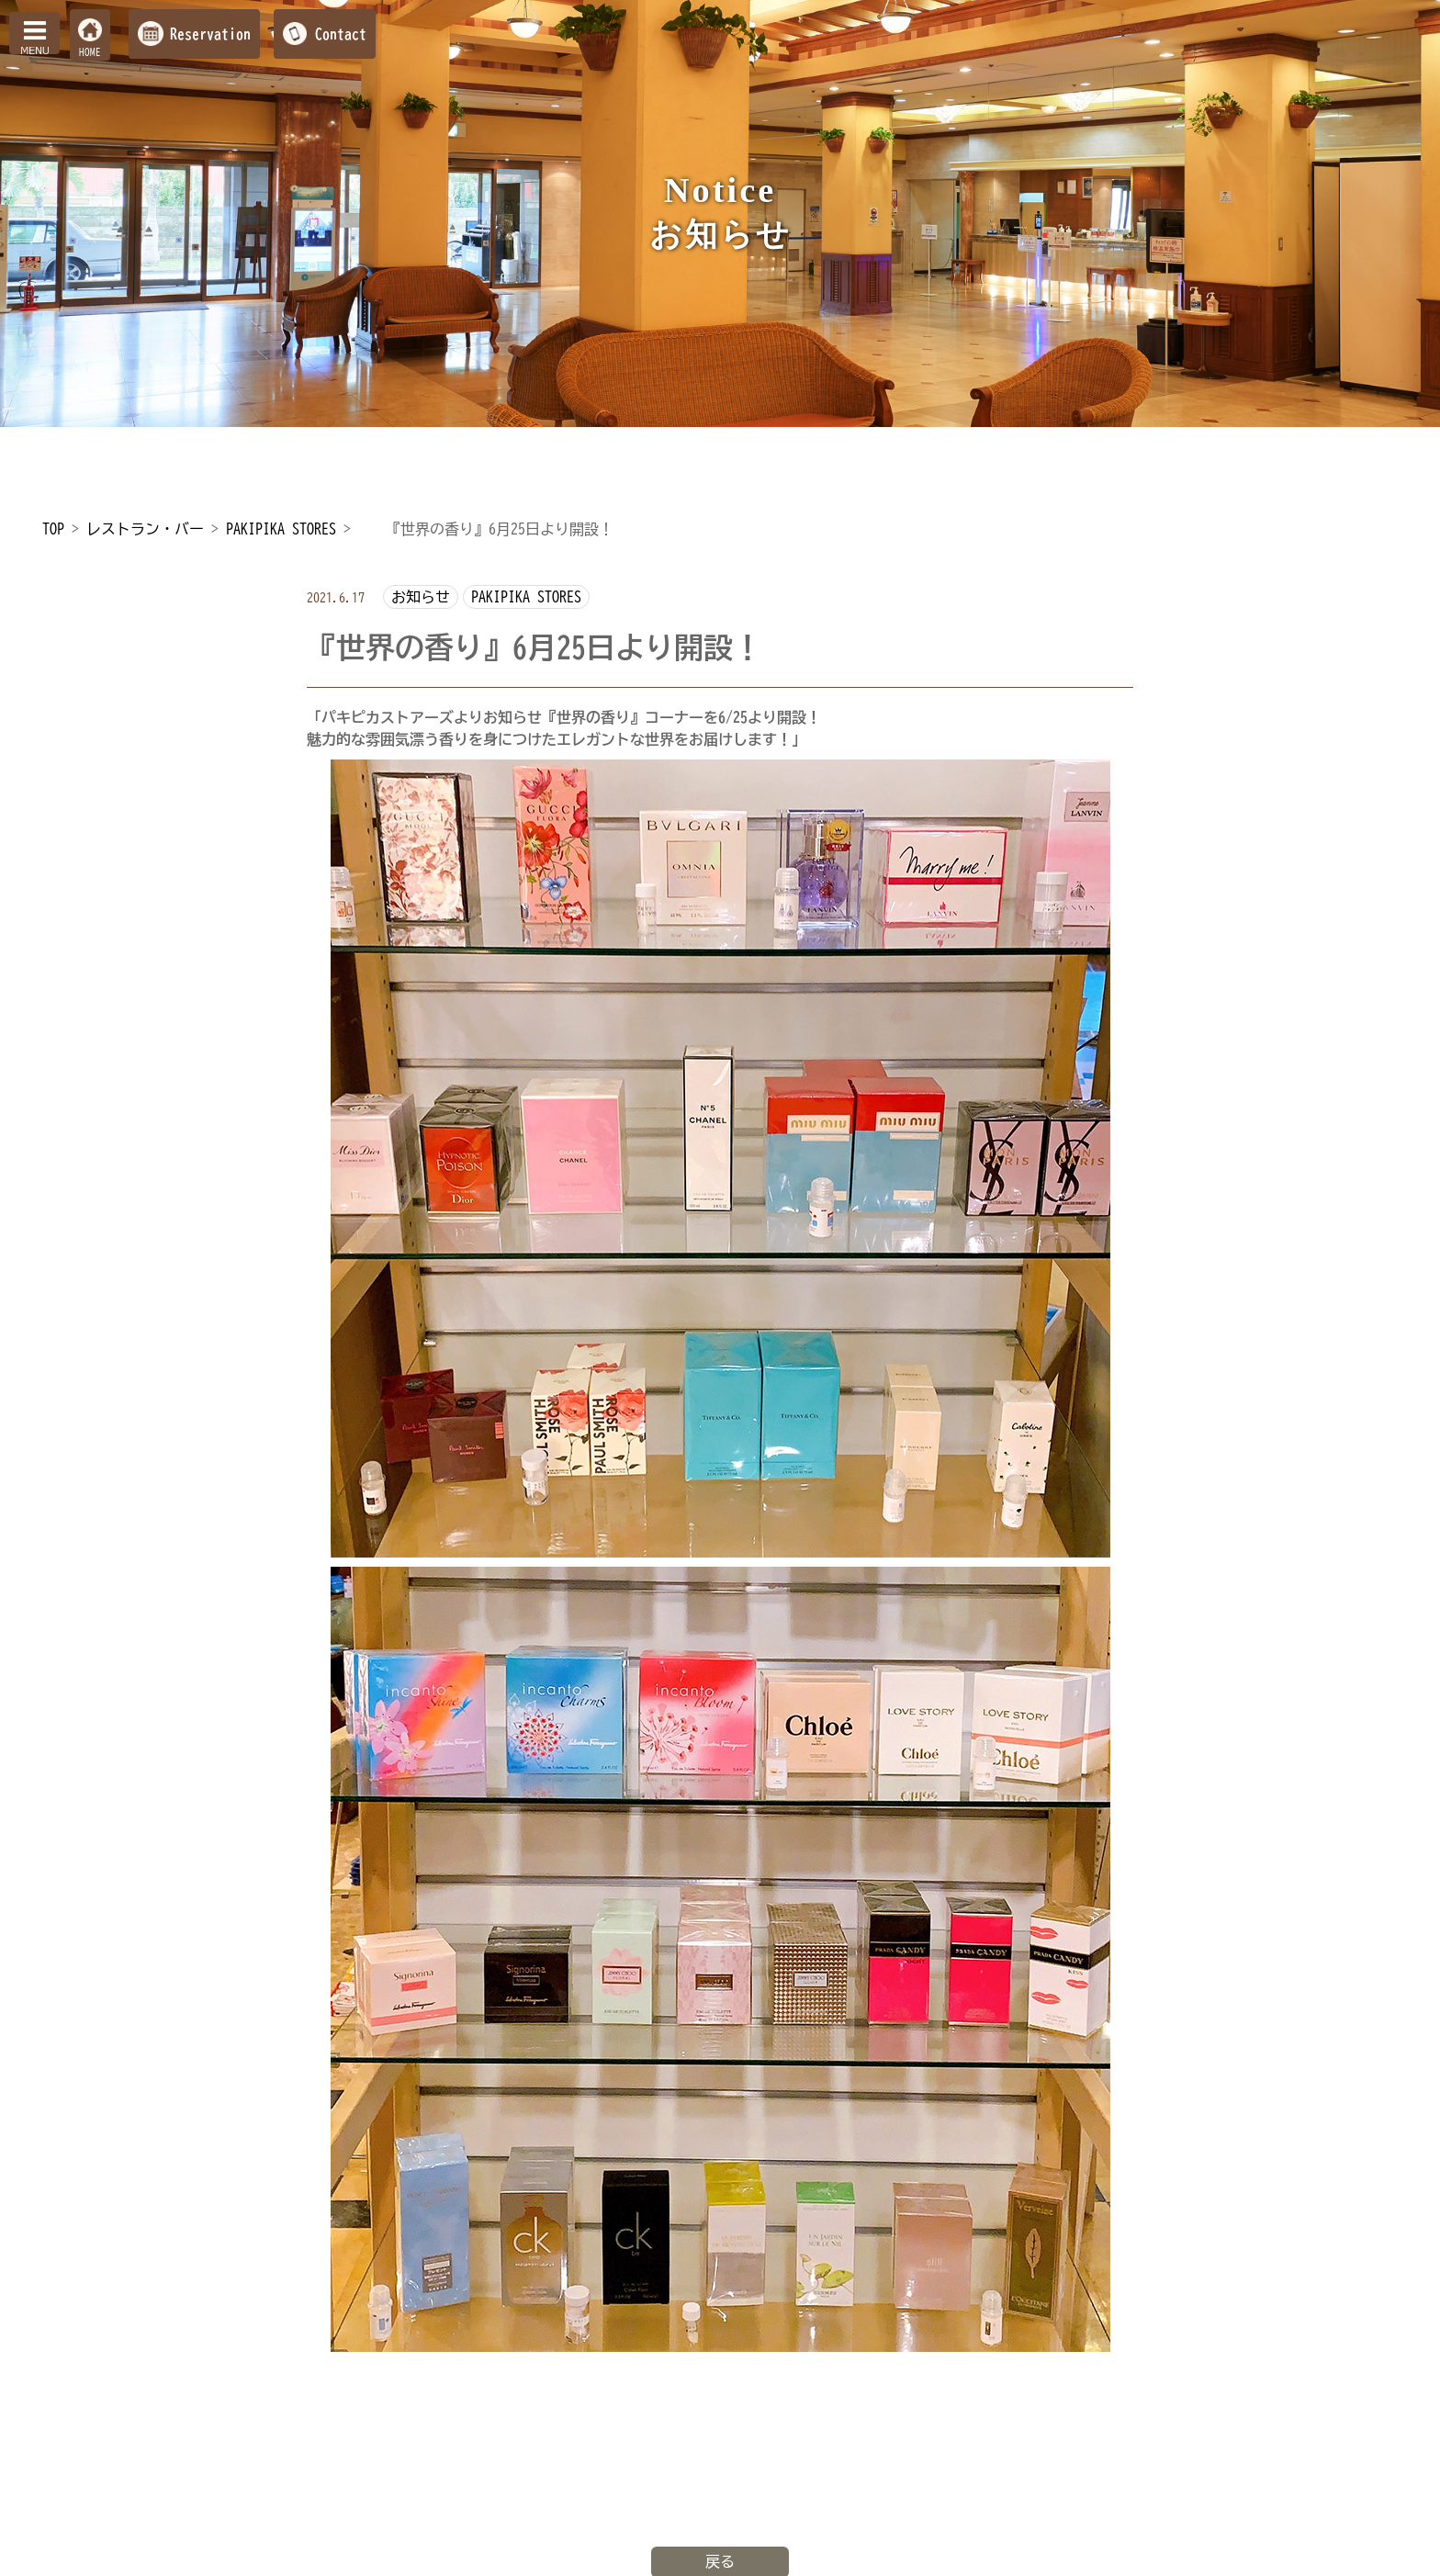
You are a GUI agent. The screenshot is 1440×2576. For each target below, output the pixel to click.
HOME (90, 52)
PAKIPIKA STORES (526, 597)
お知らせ (420, 597)
